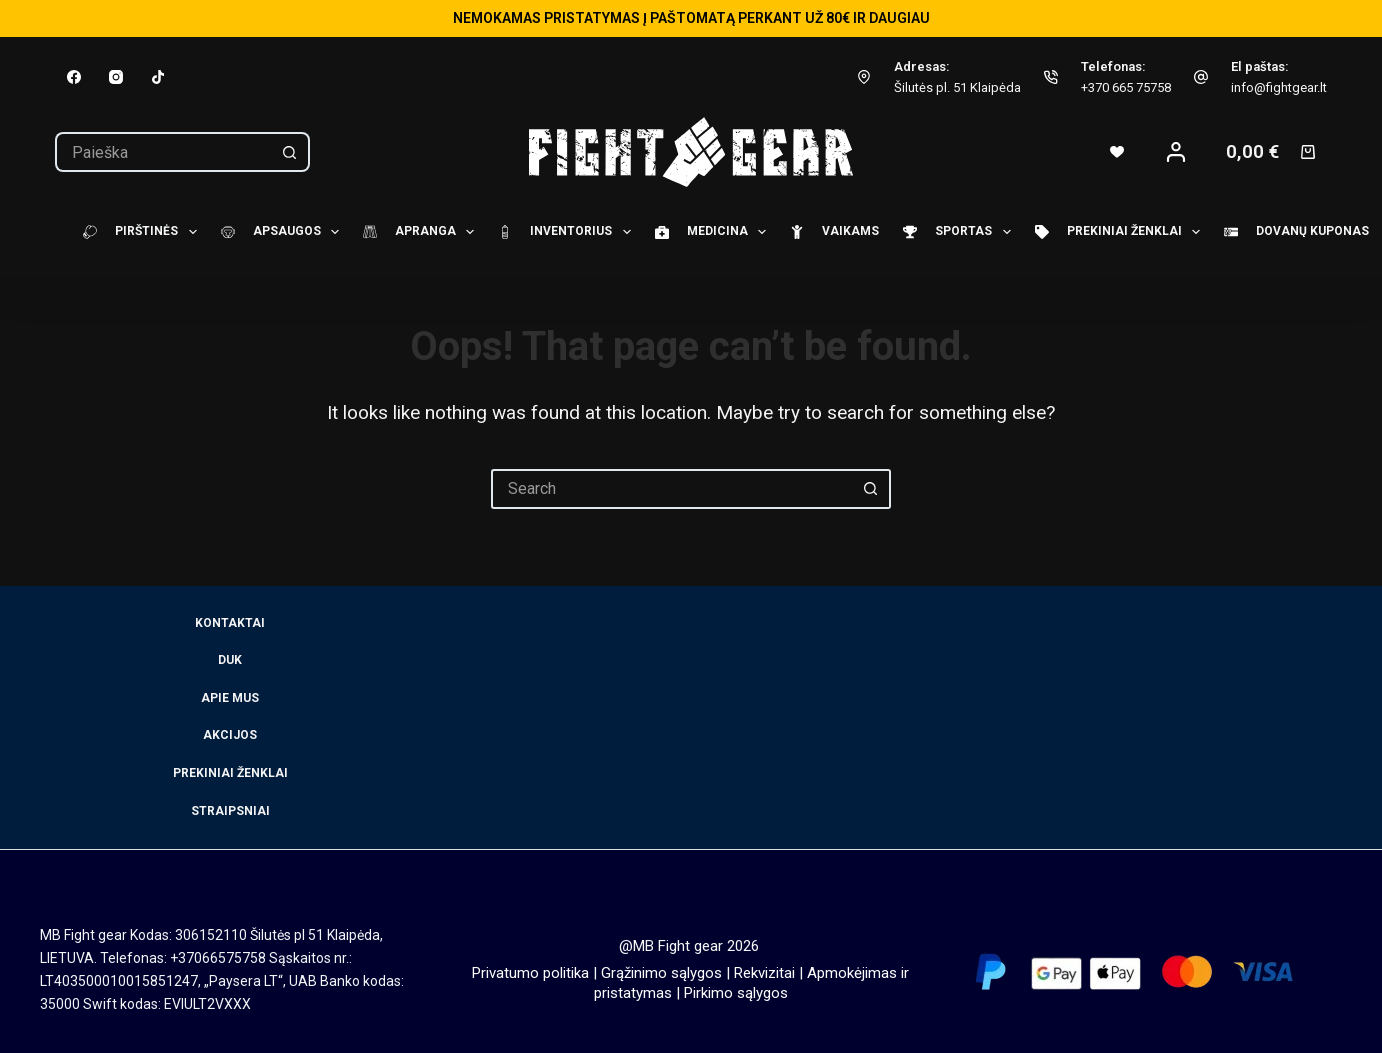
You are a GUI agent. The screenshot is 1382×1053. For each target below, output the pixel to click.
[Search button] (290, 152)
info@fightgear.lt (1279, 87)
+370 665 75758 (1126, 87)
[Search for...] (162, 152)
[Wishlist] (1117, 152)
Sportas (953, 232)
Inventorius (561, 232)
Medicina (707, 232)
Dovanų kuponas (1290, 232)
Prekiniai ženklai (1114, 232)
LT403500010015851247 (119, 981)
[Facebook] (74, 77)
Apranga (415, 232)
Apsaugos (277, 232)
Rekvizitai (764, 973)
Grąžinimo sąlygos (661, 973)
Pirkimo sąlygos (736, 993)
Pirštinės (136, 232)
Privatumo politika (530, 973)
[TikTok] (158, 77)
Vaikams (828, 232)
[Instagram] (116, 77)
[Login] (1176, 152)
